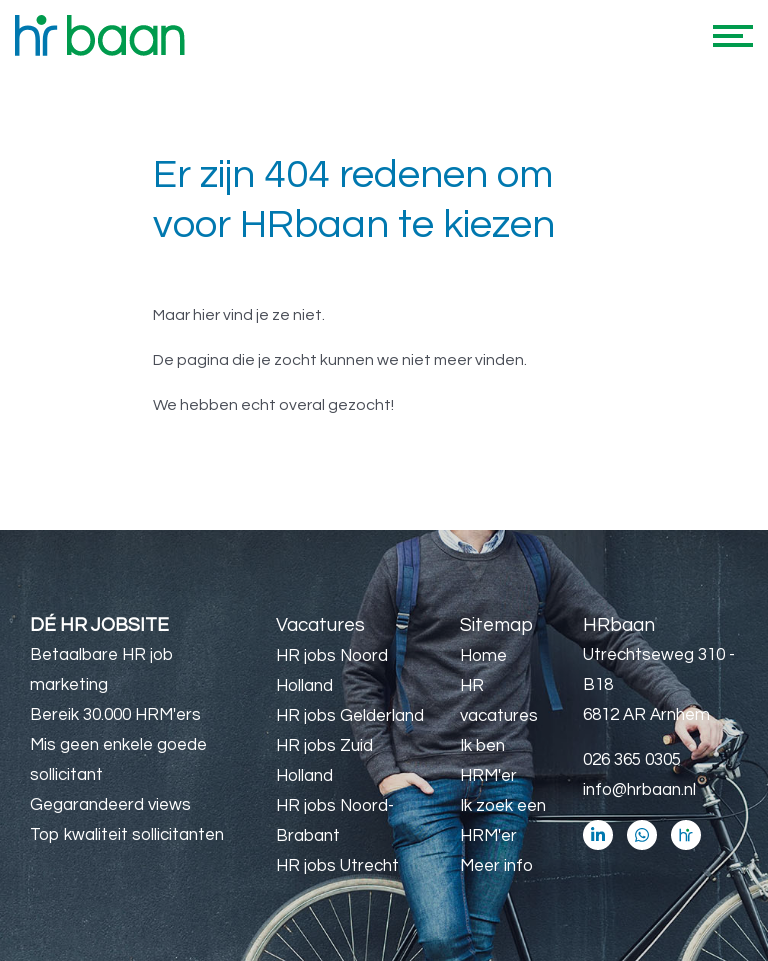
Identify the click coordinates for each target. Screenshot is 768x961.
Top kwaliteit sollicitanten (127, 835)
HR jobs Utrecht (337, 866)
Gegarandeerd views (110, 805)
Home (483, 656)
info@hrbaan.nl (639, 790)
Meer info (496, 866)
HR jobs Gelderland (350, 716)
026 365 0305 (632, 760)
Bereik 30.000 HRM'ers (115, 715)
